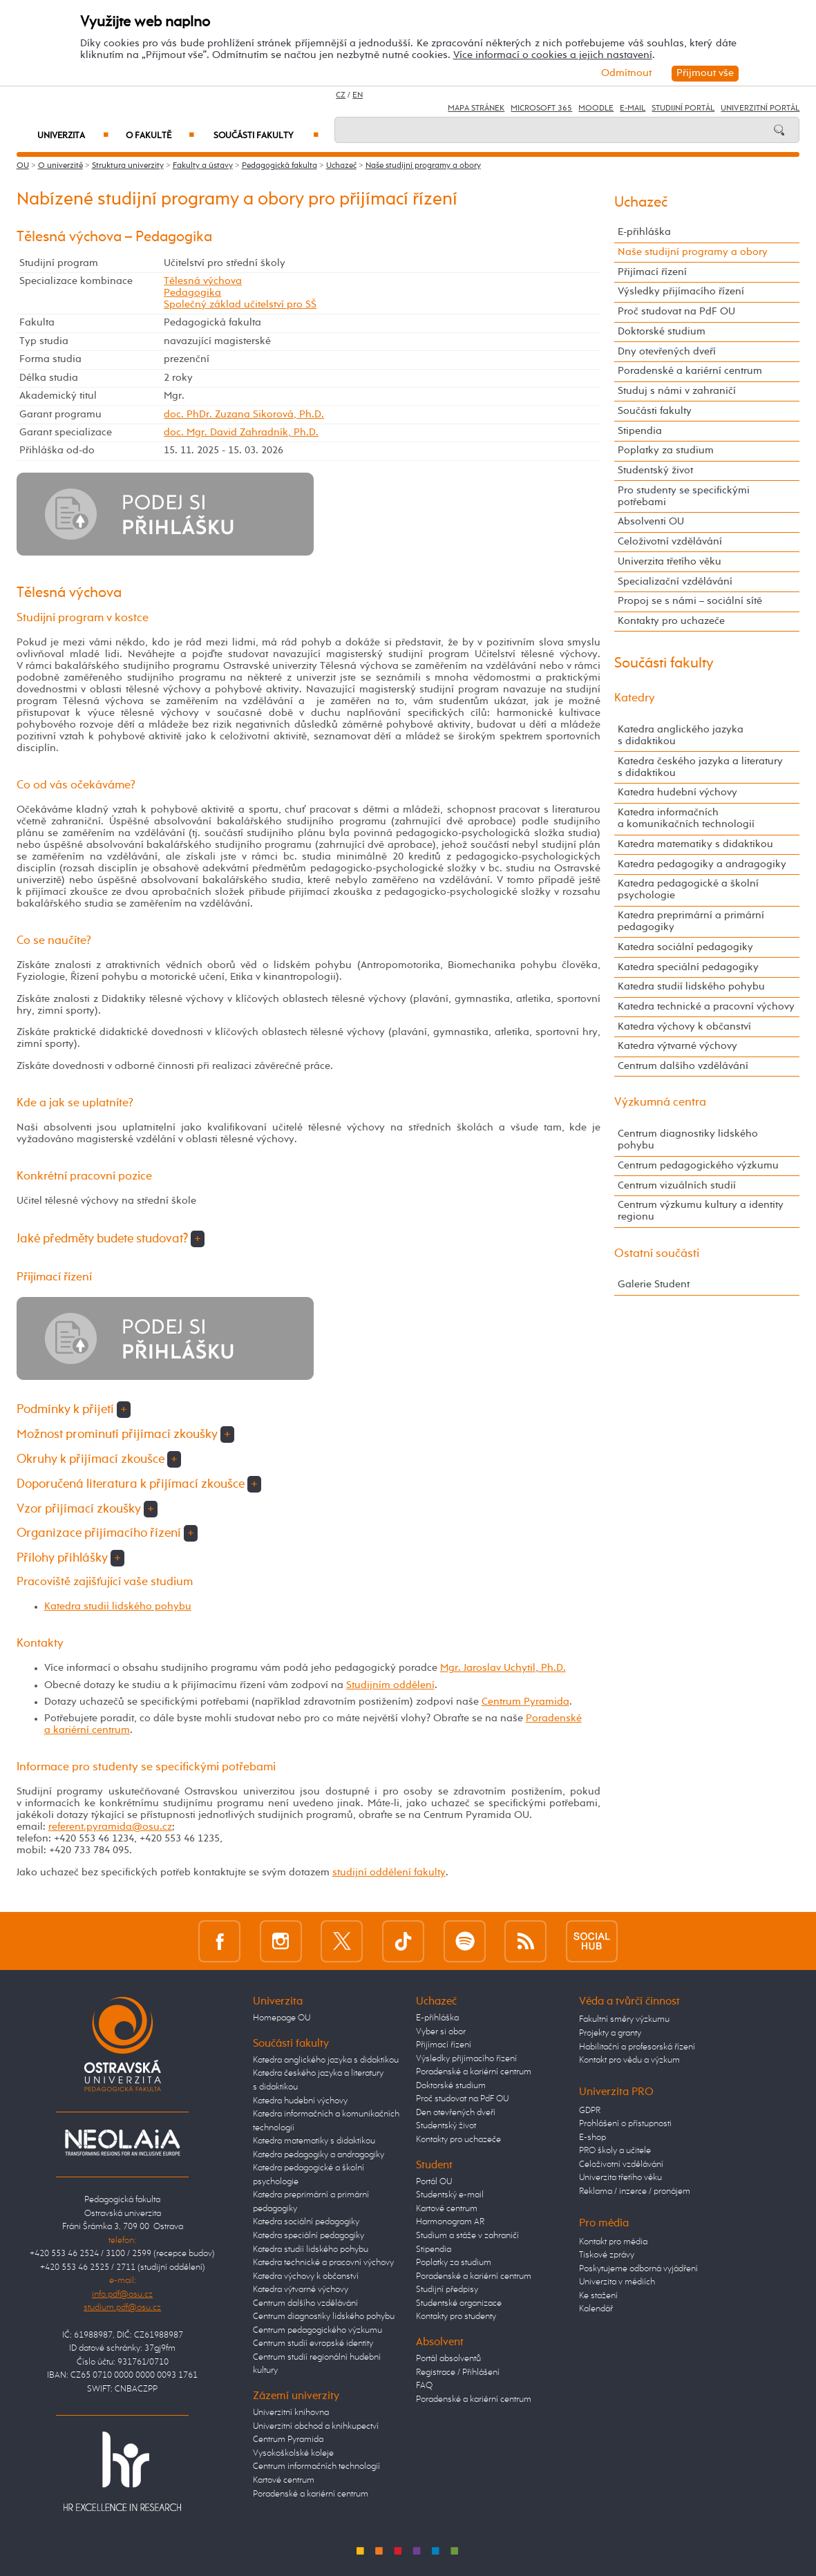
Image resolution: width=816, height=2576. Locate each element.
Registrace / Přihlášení (458, 2372)
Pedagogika (192, 293)
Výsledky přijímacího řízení (681, 291)
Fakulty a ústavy (203, 166)
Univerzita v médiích (617, 2281)
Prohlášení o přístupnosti (625, 2123)
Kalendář (596, 2308)
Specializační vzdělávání (675, 582)
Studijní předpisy (447, 2289)
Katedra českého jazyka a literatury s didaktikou (700, 767)
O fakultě (160, 135)
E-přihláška (644, 232)
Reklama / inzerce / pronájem (634, 2191)
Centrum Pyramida (525, 1702)
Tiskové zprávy (606, 2255)
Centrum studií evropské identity (313, 2343)
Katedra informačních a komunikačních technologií (686, 818)
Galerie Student (654, 1284)
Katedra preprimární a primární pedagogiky (691, 921)
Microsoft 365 (541, 108)
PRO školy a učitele (615, 2150)
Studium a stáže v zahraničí (467, 2235)
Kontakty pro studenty (456, 2316)
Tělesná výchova (203, 281)
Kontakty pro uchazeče (671, 621)
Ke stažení (598, 2295)
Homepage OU (281, 2018)
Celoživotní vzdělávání (670, 542)
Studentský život (655, 470)
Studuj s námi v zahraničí (677, 391)
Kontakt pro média (613, 2241)
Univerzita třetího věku (669, 562)
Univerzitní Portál (760, 108)
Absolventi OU (651, 522)
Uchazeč (341, 166)
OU (23, 166)
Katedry (634, 698)
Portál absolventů (448, 2358)
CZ (340, 95)
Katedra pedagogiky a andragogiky (702, 864)
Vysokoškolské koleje (293, 2453)
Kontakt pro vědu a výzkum (629, 2060)
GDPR (589, 2110)
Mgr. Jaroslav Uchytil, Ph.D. (503, 1668)
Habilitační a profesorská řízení (637, 2047)
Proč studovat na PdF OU (676, 311)
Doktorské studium (661, 332)
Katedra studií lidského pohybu (117, 1606)
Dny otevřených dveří (667, 352)
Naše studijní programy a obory (423, 166)
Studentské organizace (459, 2303)
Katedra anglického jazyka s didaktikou (680, 735)
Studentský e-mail (450, 2194)
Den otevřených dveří (455, 2112)
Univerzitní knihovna (291, 2412)
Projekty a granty (610, 2033)
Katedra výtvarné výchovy (677, 1046)
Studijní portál (683, 108)
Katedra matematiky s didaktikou (695, 844)
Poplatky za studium (666, 450)
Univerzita (72, 135)
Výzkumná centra (660, 1102)
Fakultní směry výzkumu (624, 2019)
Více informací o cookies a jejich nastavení (552, 55)
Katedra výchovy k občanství (684, 1027)
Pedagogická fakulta (279, 166)
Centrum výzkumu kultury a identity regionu (701, 1211)
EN (357, 95)
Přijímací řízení (652, 272)
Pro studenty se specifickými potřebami (684, 496)
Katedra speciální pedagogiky (688, 967)
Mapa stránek (476, 108)
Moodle (596, 108)
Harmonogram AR (450, 2221)
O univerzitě (60, 166)
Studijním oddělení (390, 1685)
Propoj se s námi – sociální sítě (690, 601)
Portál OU (434, 2181)
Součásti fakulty (266, 135)
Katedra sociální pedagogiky (685, 947)
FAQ (424, 2385)
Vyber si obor (441, 2031)
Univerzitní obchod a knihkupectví (316, 2426)
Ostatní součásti (656, 1254)
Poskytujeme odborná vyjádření (638, 2268)
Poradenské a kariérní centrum (690, 371)
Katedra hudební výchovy (677, 792)
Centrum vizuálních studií (677, 1186)
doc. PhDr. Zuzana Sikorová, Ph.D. (244, 414)
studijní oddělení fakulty (389, 1872)
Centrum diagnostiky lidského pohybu (688, 1139)
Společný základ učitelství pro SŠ (240, 305)
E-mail (632, 108)
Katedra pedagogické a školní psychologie (688, 889)
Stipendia (640, 431)
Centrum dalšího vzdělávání (683, 1066)
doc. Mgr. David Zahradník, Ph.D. (241, 432)
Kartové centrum (283, 2480)
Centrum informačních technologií (316, 2466)
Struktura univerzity (128, 166)
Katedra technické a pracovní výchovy (706, 1007)
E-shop (592, 2137)
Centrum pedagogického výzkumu (698, 1166)
